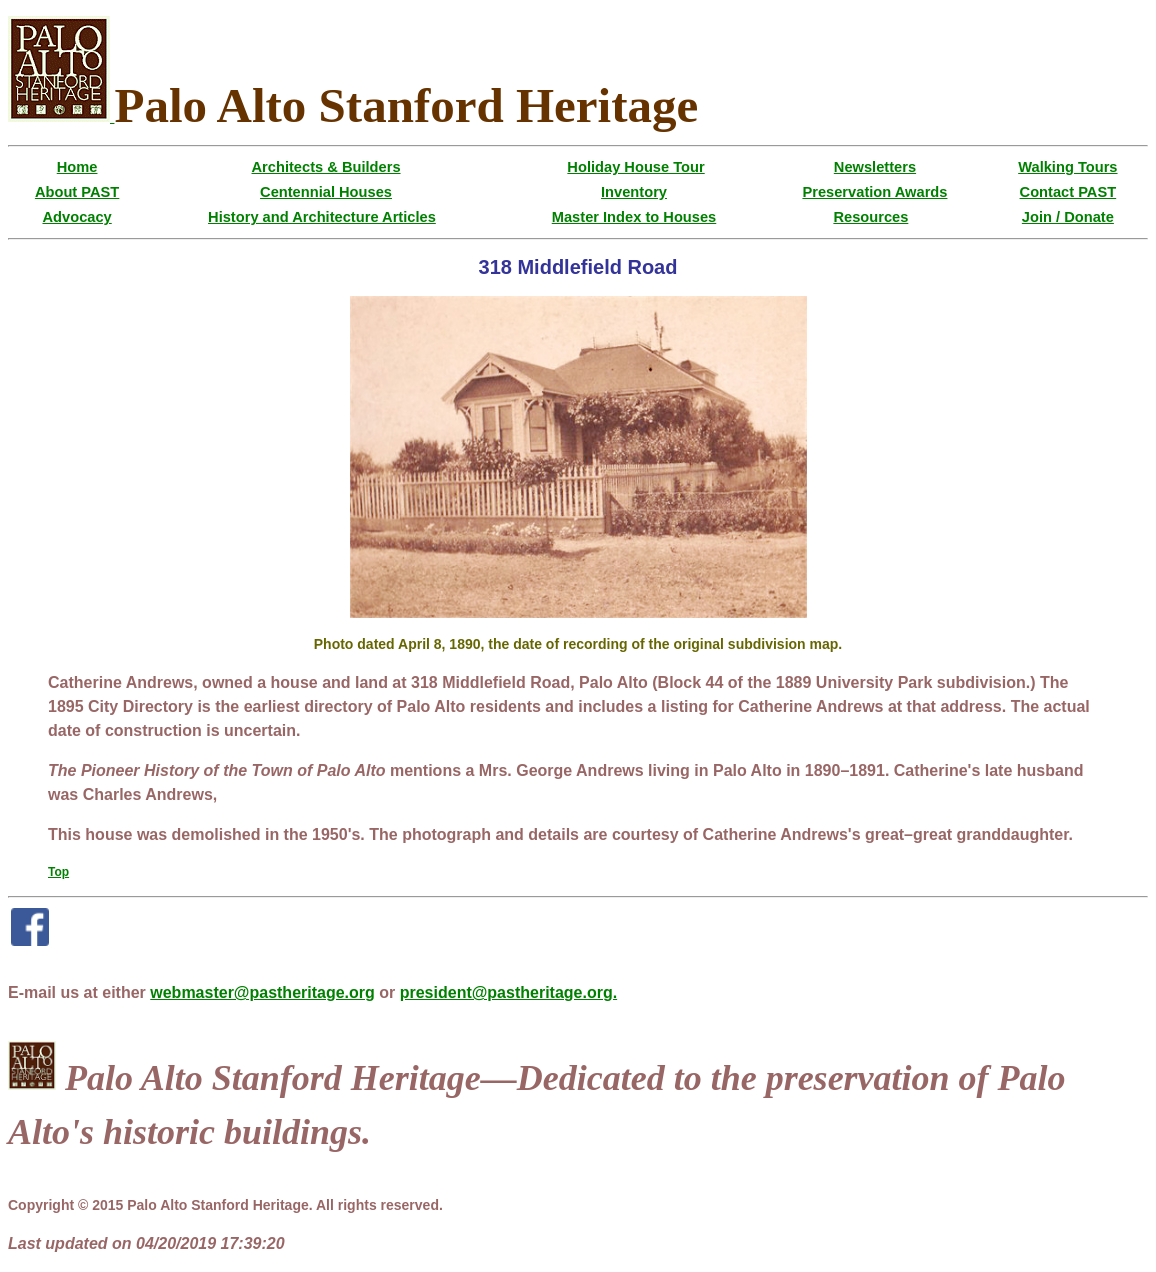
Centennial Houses (326, 192)
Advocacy (76, 217)
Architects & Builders (326, 167)
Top (58, 872)
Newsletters (875, 167)
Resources (870, 217)
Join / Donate (1068, 217)
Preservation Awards (874, 192)
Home (77, 167)
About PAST (77, 192)
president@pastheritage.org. (508, 992)
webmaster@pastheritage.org (262, 992)
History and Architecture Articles (322, 217)
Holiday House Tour (635, 167)
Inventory (634, 192)
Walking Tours (1067, 167)
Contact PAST (1068, 192)
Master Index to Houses (634, 217)
